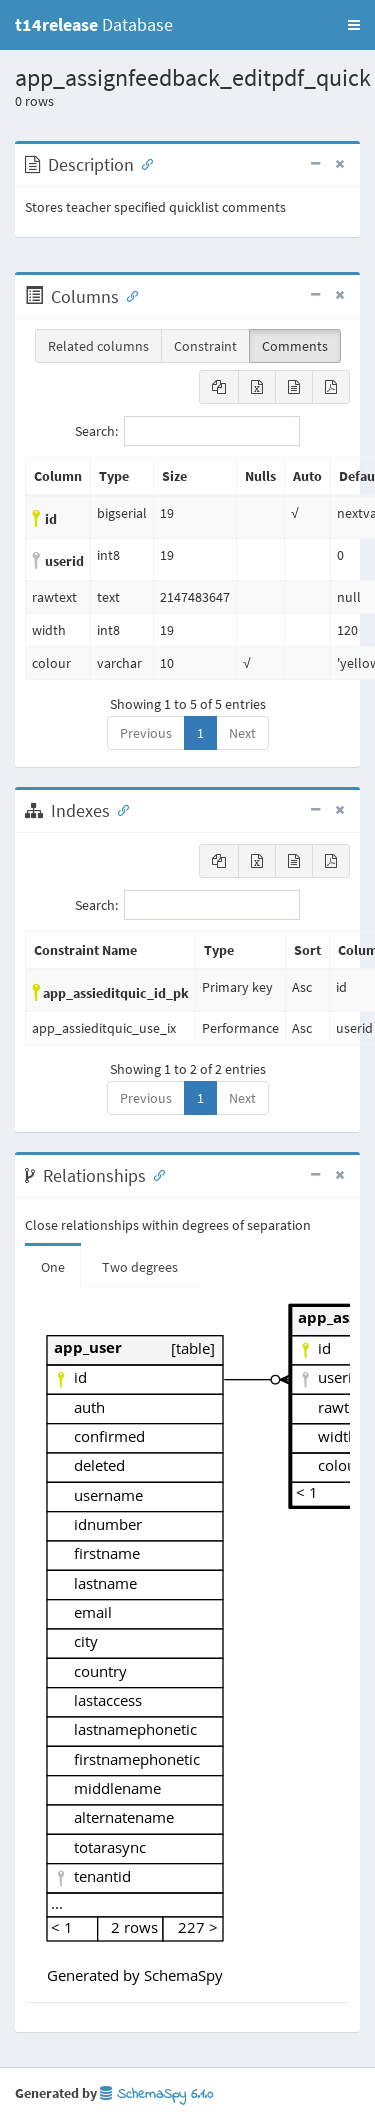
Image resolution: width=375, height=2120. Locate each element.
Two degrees (140, 1267)
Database (94, 24)
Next (242, 733)
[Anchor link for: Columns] (128, 295)
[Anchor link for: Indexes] (119, 809)
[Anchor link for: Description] (143, 163)
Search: (187, 431)
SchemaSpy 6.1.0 (156, 2094)
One (53, 1267)
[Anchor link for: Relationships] (155, 1174)
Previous (146, 733)
